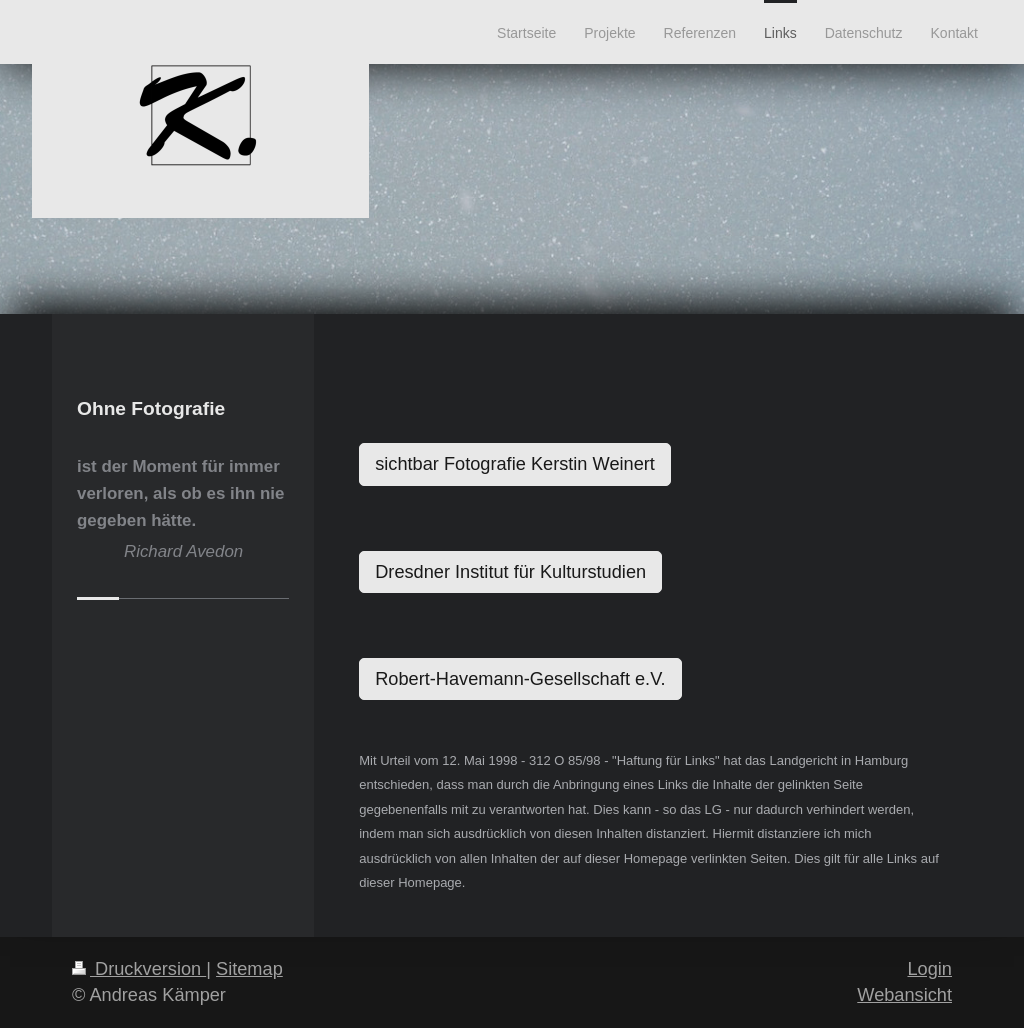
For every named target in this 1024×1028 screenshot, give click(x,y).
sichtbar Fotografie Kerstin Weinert (515, 464)
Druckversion (139, 969)
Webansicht (904, 995)
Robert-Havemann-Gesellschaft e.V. (520, 679)
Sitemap (249, 969)
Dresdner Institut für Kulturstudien (510, 572)
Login (929, 969)
